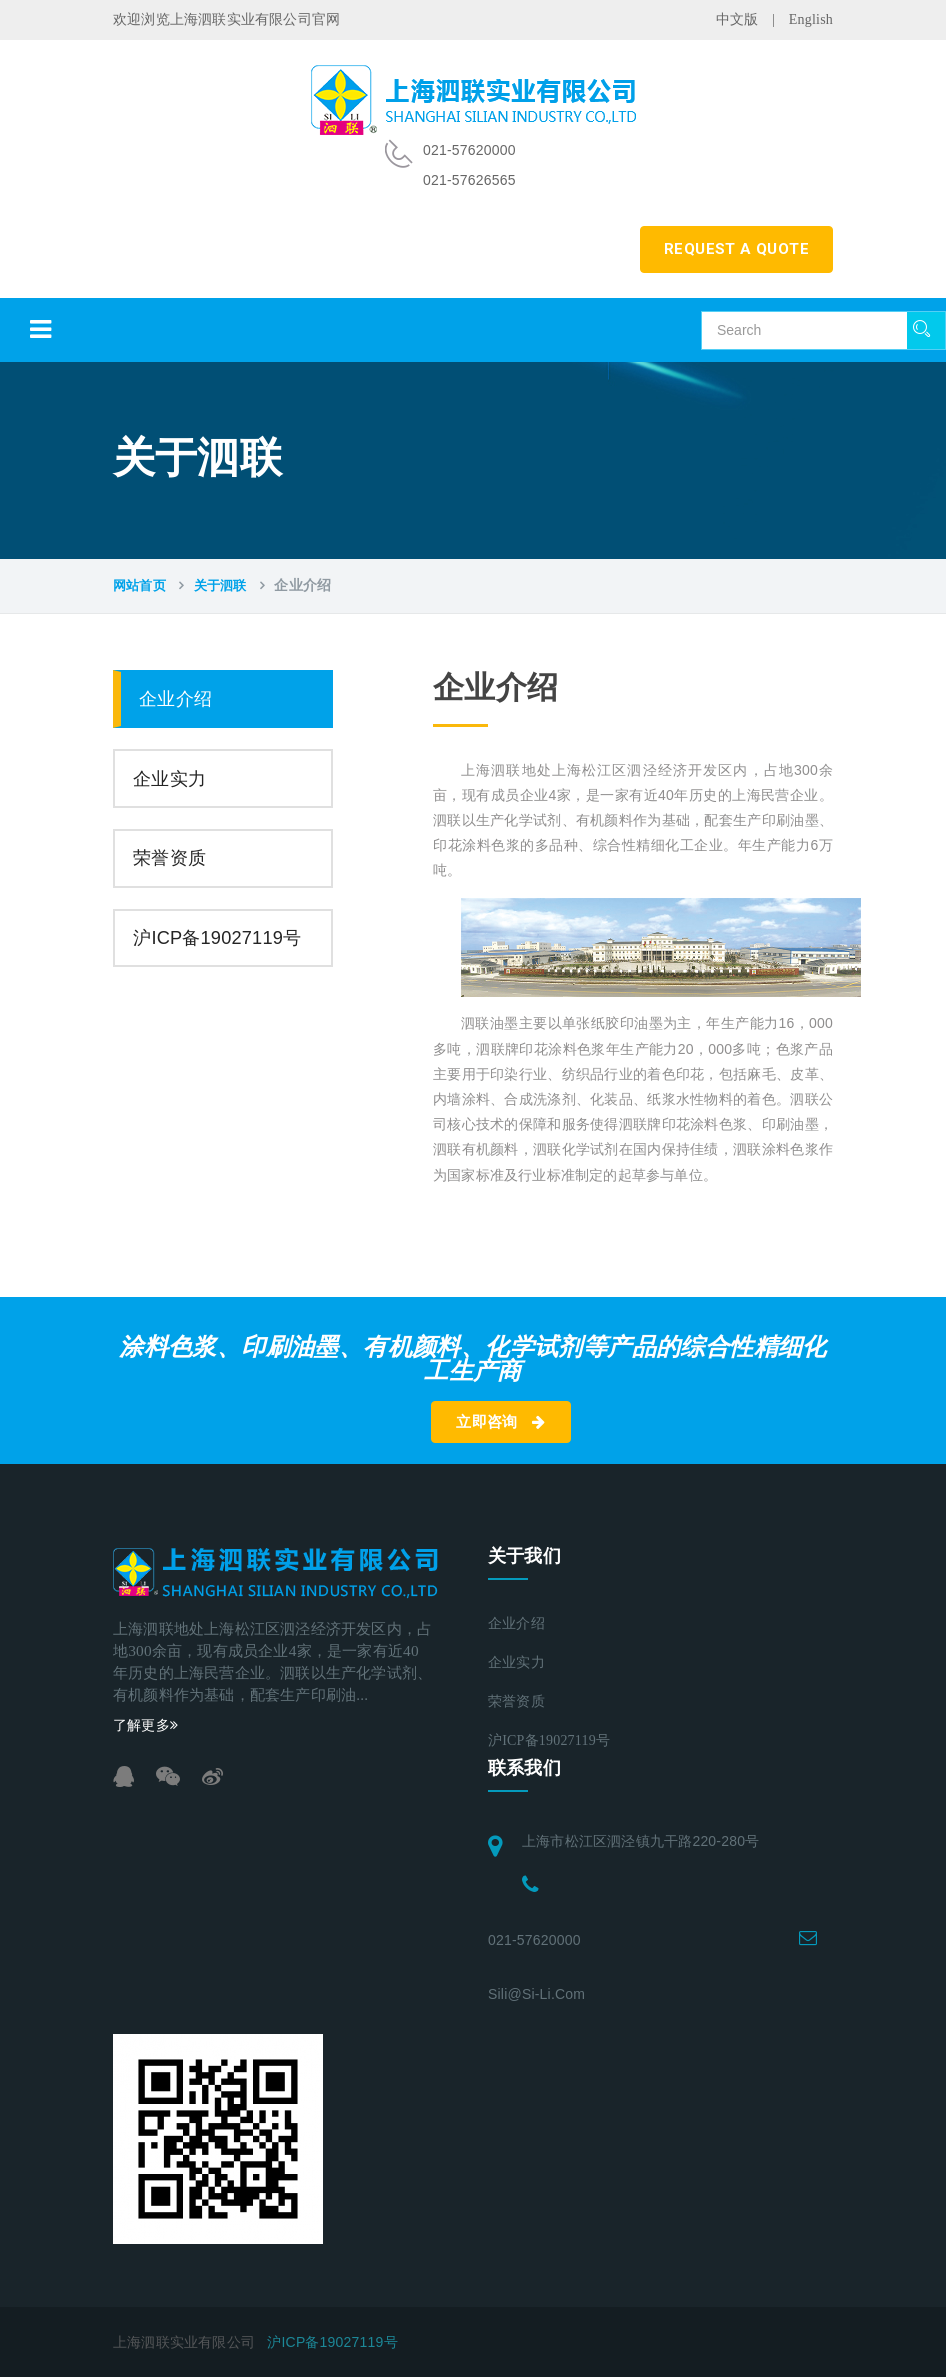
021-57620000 (534, 1940)
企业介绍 (175, 699)
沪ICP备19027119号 (217, 938)
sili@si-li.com (536, 1994)
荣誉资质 (169, 858)
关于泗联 (220, 585)
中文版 (737, 19)
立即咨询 (500, 1422)
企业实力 (169, 779)
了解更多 (145, 1725)
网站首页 (139, 585)
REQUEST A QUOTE (736, 249)
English (811, 19)
